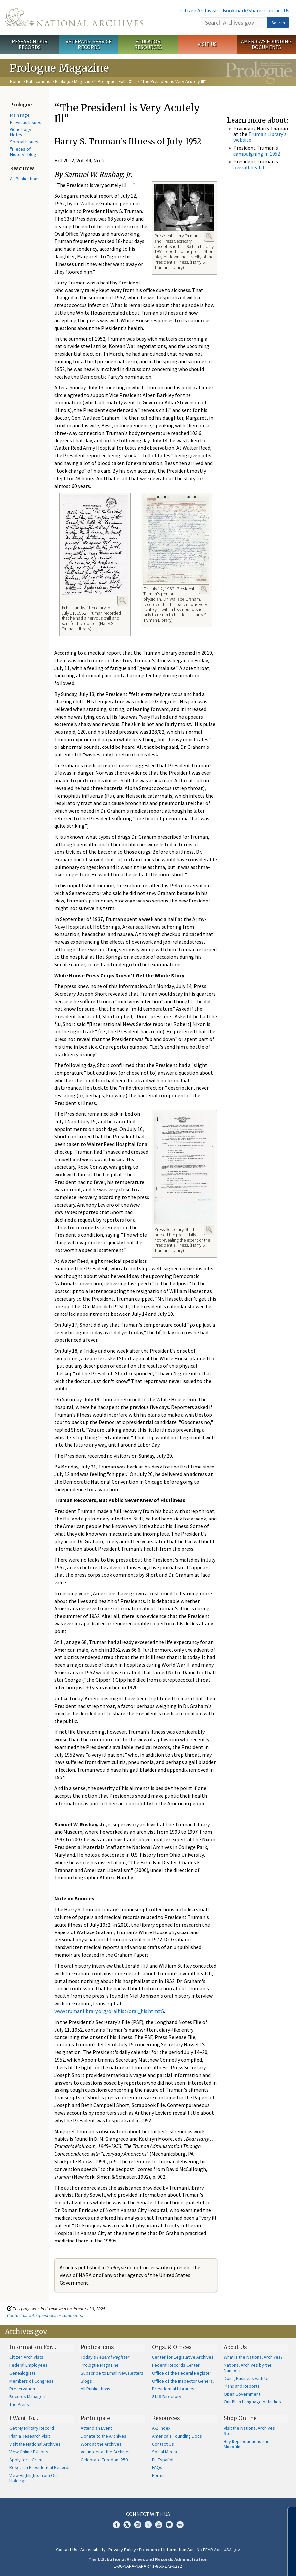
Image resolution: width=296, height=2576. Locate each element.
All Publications (25, 178)
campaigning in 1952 (256, 153)
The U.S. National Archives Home (74, 17)
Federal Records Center (176, 2365)
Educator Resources (148, 44)
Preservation (22, 2389)
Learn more (242, 2564)
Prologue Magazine (74, 81)
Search (278, 23)
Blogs (86, 2381)
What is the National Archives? (253, 2357)
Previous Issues (25, 122)
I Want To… (23, 2418)
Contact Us (276, 10)
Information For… (32, 2347)
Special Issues (24, 142)
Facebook (116, 2525)
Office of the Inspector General (183, 2381)
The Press (19, 2404)
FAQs (157, 2467)
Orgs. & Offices (172, 2347)
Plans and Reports (242, 2386)
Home (15, 81)
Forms (158, 2475)
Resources (166, 2418)
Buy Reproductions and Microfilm (247, 2443)
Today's (105, 2357)
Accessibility (93, 2549)
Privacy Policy (122, 2549)
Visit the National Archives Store (249, 2430)
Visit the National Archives (35, 2444)
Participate (95, 2418)
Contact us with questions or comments (44, 2315)
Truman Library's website (260, 137)
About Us (235, 2347)
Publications (38, 81)
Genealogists (22, 2373)
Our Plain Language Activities (252, 2402)
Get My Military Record (31, 2428)
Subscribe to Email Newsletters (112, 2373)
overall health (249, 167)
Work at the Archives (101, 2444)
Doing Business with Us (247, 2378)
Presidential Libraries (173, 2389)
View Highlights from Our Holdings (33, 2478)
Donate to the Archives (103, 2436)
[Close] (288, 2514)
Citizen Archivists (200, 10)
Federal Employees (28, 2365)
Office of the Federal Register (181, 2373)
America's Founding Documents (266, 44)
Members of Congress (31, 2381)
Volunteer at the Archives (106, 2452)
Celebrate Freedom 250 (104, 2460)
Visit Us (207, 44)
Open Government (242, 2394)
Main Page (20, 115)
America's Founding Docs (177, 2436)
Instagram (138, 2525)
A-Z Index (161, 2428)
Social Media (164, 2452)
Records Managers (28, 2396)
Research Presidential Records (40, 2467)
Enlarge (209, 236)
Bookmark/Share (242, 10)
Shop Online (240, 2418)
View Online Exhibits (28, 2452)
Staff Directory (166, 2396)
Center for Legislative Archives (183, 2357)
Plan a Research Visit (29, 2436)
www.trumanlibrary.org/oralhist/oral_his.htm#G (109, 2011)
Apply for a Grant (26, 2460)
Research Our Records (30, 44)
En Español (162, 2460)
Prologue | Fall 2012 (117, 81)
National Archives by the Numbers (248, 2367)
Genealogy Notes (20, 132)
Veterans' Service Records (89, 44)
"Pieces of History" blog (23, 151)
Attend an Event (96, 2428)
